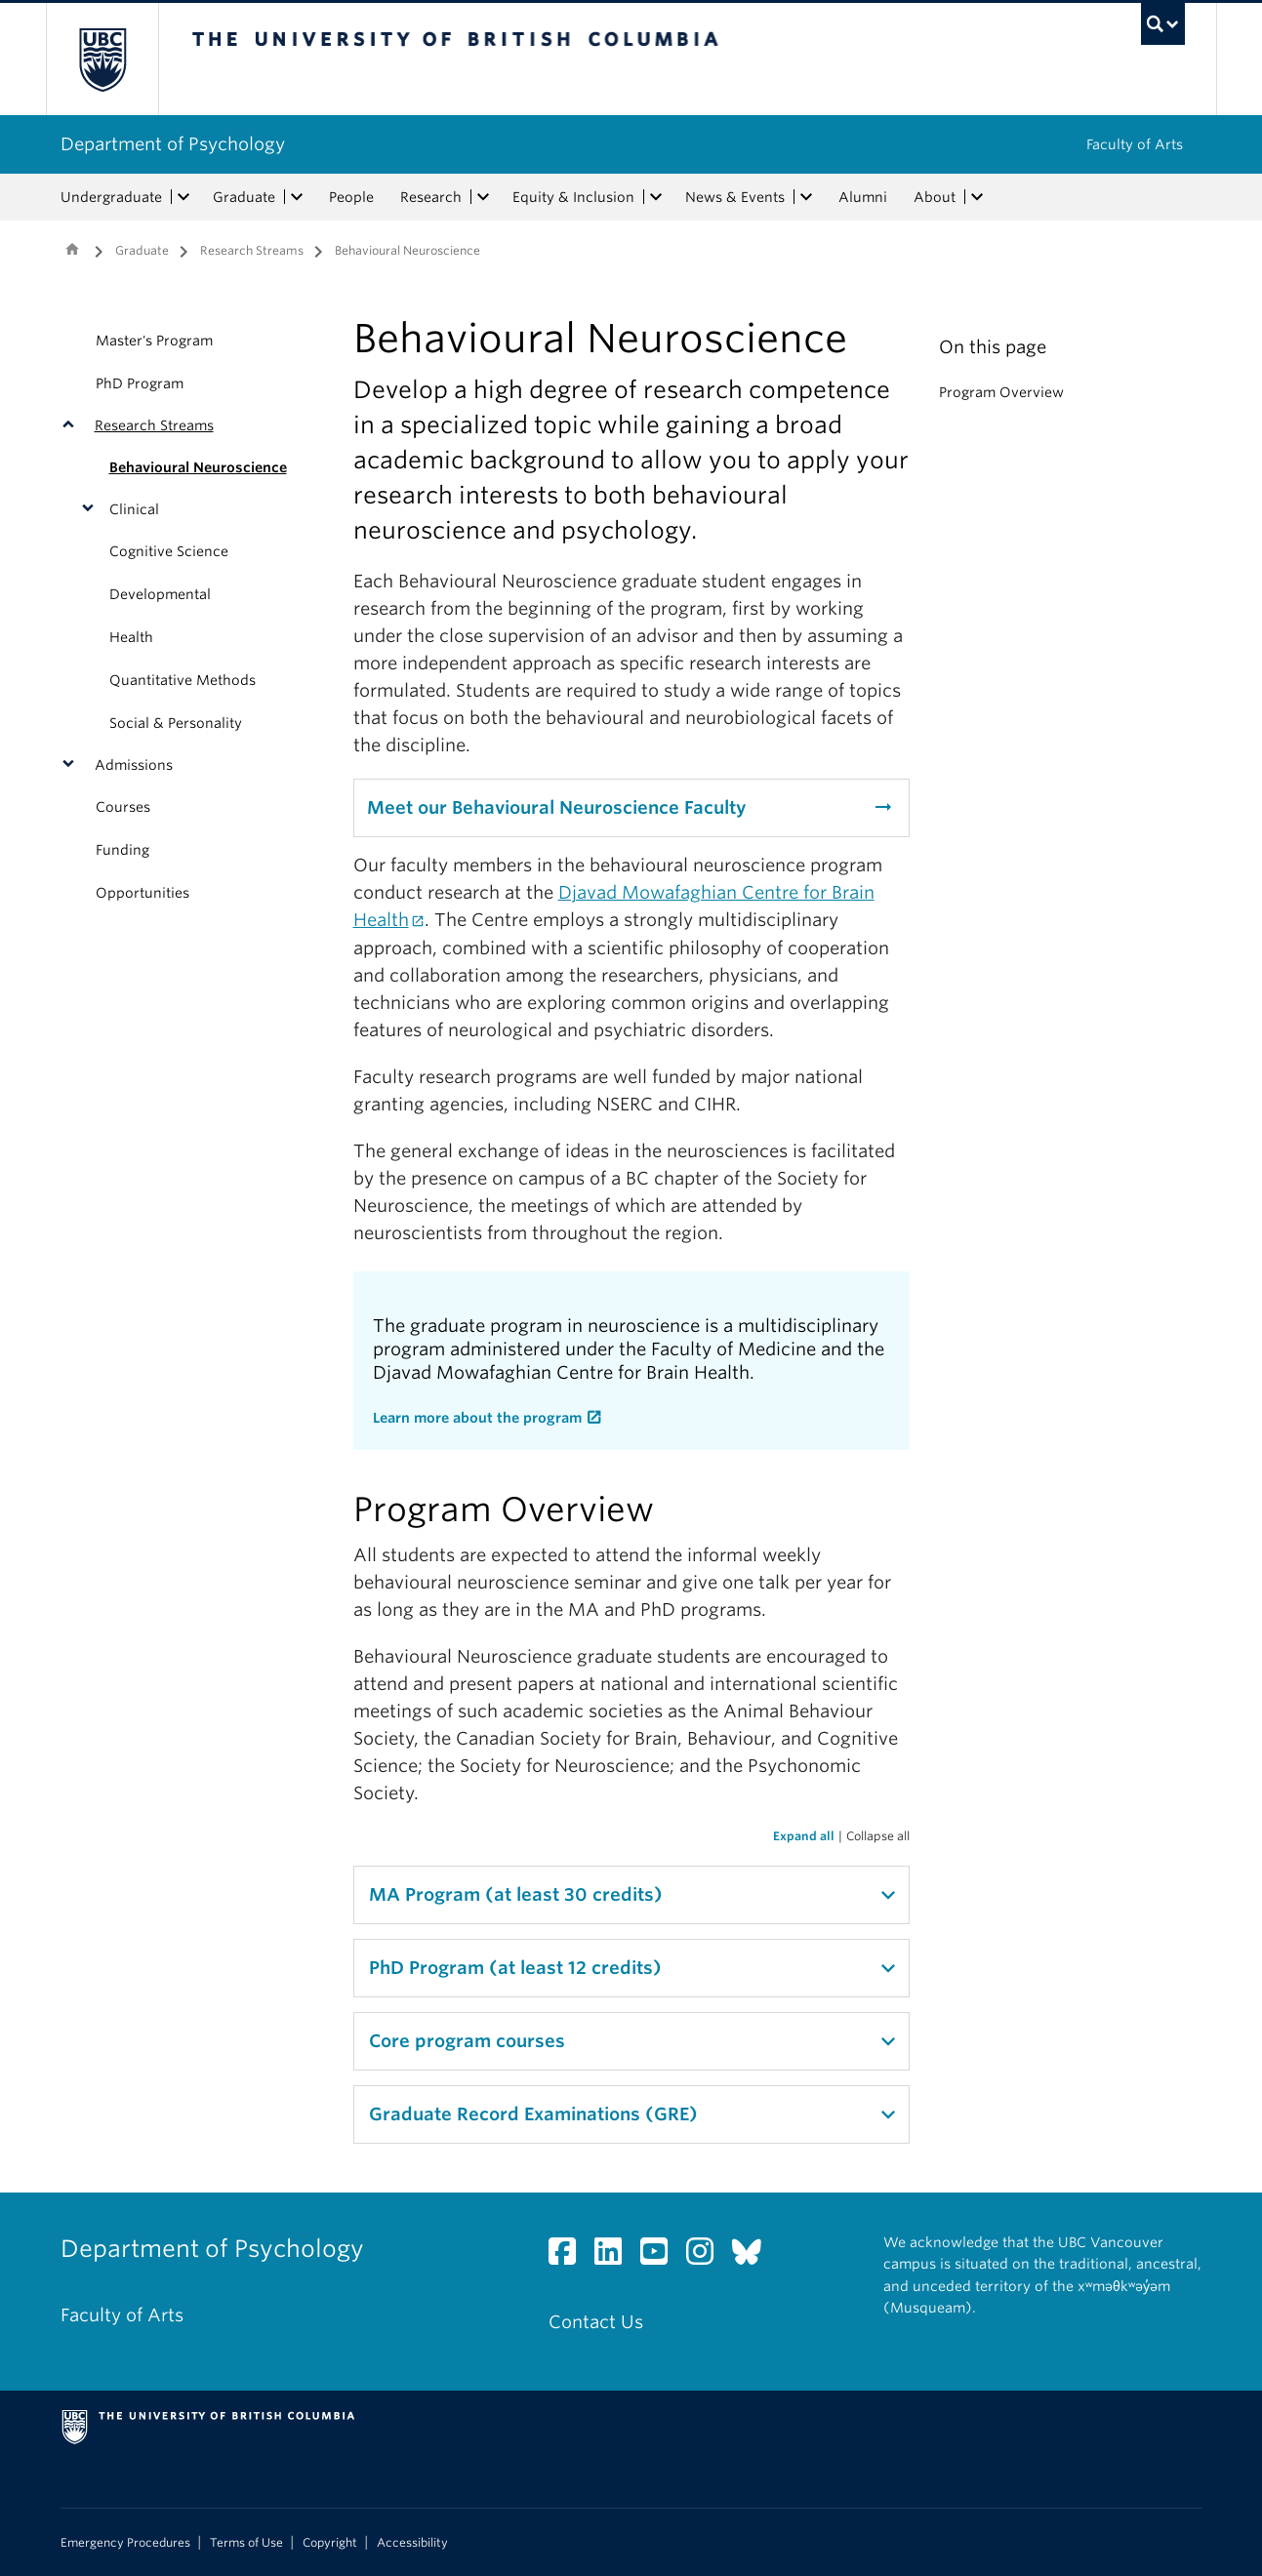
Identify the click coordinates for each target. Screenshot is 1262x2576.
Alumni (862, 197)
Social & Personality (175, 723)
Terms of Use (246, 2543)
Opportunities (142, 893)
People (351, 197)
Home (72, 249)
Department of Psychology (173, 144)
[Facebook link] (569, 2256)
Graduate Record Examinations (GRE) (533, 2114)
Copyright (330, 2543)
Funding (122, 850)
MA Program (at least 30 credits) (516, 1894)
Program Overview (1001, 392)
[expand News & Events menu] (807, 197)
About (935, 197)
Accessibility (412, 2543)
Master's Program (154, 340)
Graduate (244, 197)
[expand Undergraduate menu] (184, 197)
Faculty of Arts (1134, 144)
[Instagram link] (707, 2256)
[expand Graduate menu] (297, 197)
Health (131, 637)
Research (431, 197)
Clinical (134, 509)
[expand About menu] (978, 197)
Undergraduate (111, 197)
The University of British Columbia (102, 59)
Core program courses (467, 2041)
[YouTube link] (661, 2256)
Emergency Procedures (125, 2543)
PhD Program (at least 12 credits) (515, 1967)
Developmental (160, 594)
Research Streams (252, 250)
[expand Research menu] (484, 197)
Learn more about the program (477, 1418)
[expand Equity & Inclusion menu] (656, 197)
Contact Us (596, 2322)
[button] (73, 425)
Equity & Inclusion (573, 197)
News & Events (735, 197)
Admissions (134, 765)
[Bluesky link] (754, 2256)
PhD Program (139, 383)
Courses (123, 807)
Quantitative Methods (182, 680)
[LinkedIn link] (615, 2256)
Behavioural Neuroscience (198, 467)
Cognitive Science (168, 551)
